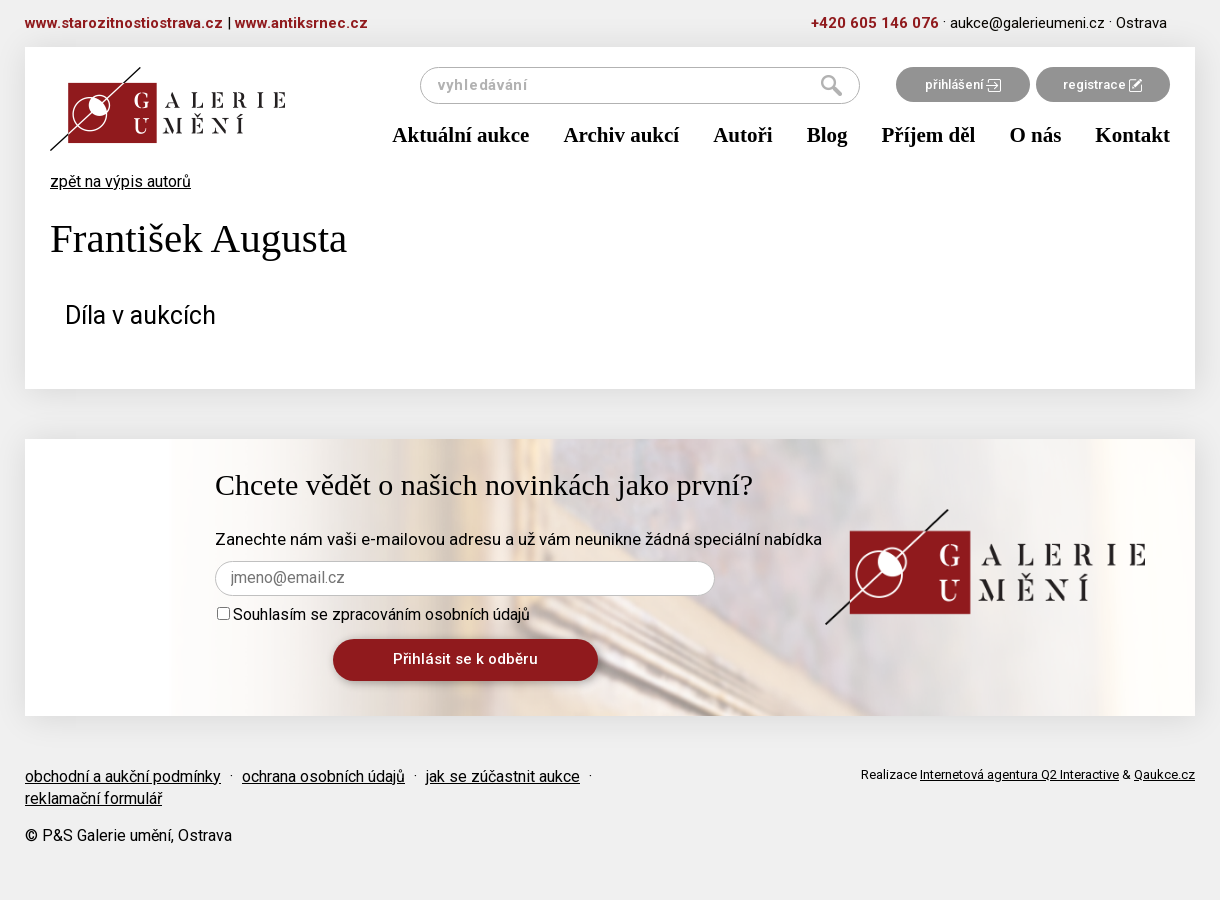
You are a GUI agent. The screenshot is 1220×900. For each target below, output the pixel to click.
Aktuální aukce (460, 135)
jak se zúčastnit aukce (503, 776)
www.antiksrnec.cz (301, 23)
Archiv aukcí (621, 135)
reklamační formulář (93, 798)
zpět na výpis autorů (120, 181)
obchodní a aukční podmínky (123, 776)
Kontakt (1132, 135)
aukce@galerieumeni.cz (1027, 23)
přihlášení (963, 84)
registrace (1102, 84)
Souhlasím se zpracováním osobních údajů (373, 614)
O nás (1035, 135)
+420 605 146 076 (875, 23)
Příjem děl (929, 135)
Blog (827, 135)
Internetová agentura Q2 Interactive (1019, 774)
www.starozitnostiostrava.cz (124, 23)
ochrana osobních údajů (323, 776)
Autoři (743, 135)
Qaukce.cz (1164, 774)
